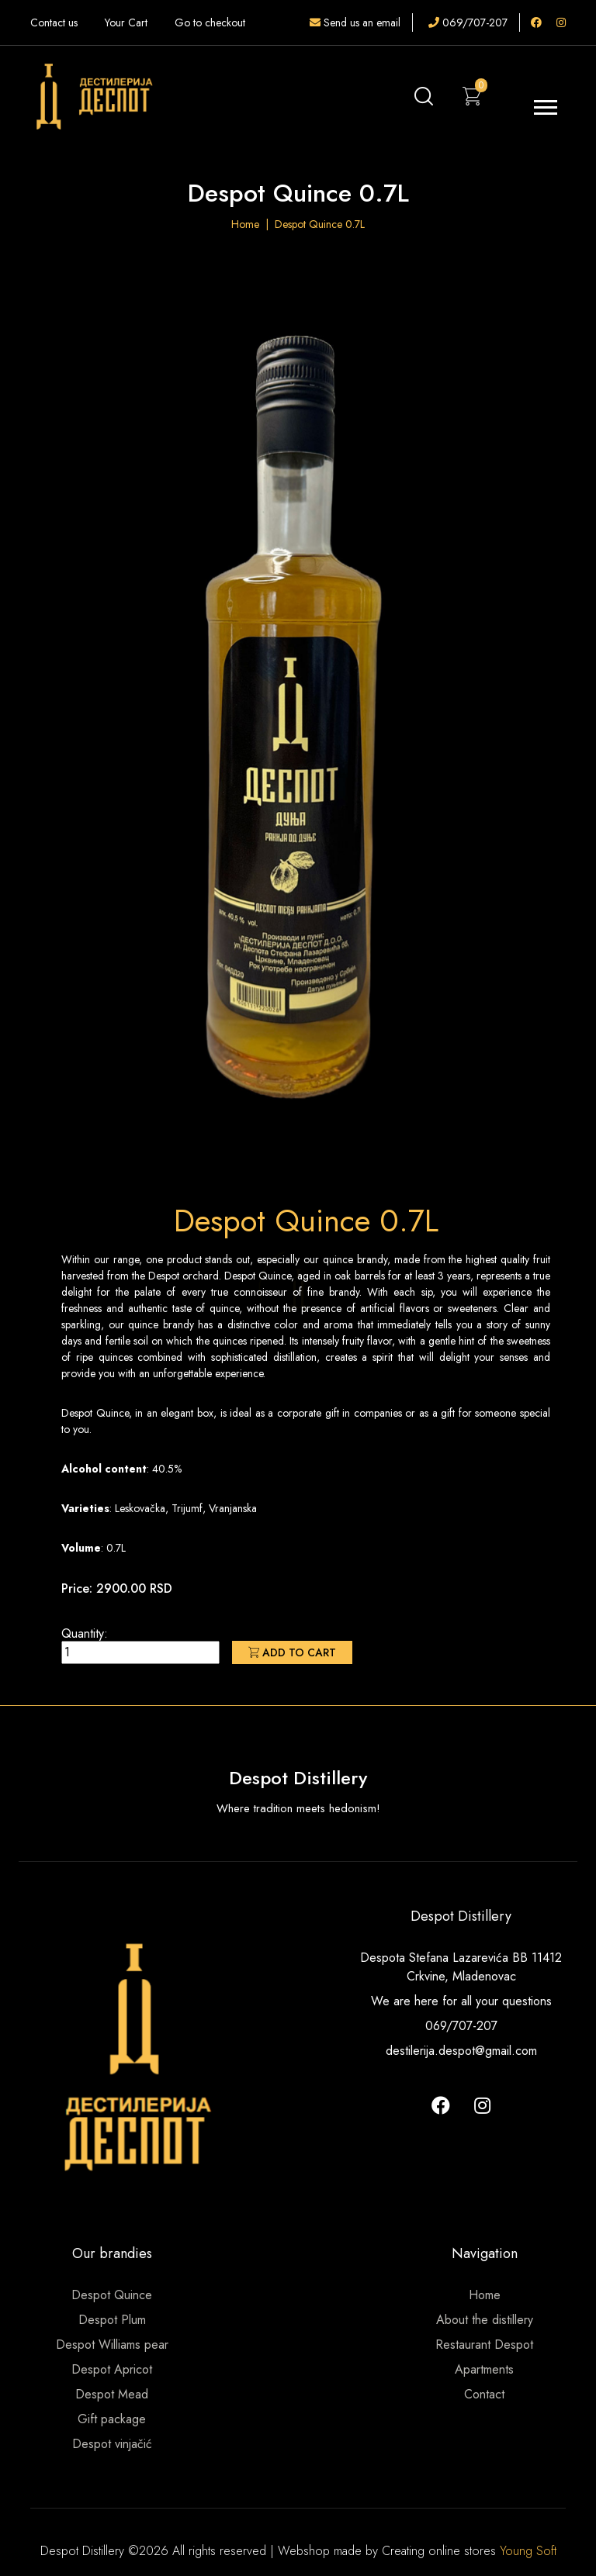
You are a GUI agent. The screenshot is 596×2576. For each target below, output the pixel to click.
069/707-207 (468, 22)
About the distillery (484, 2320)
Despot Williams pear (112, 2344)
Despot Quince (111, 2295)
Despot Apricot (111, 2369)
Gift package (112, 2419)
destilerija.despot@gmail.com (461, 2051)
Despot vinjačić (112, 2444)
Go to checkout (210, 22)
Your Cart (126, 22)
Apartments (484, 2369)
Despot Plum (112, 2320)
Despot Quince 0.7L (320, 224)
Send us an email (355, 22)
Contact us (54, 22)
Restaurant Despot (484, 2344)
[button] (544, 104)
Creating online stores (441, 2551)
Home (245, 224)
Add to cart (292, 1652)
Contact (484, 2394)
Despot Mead (111, 2394)
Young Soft (528, 2551)
